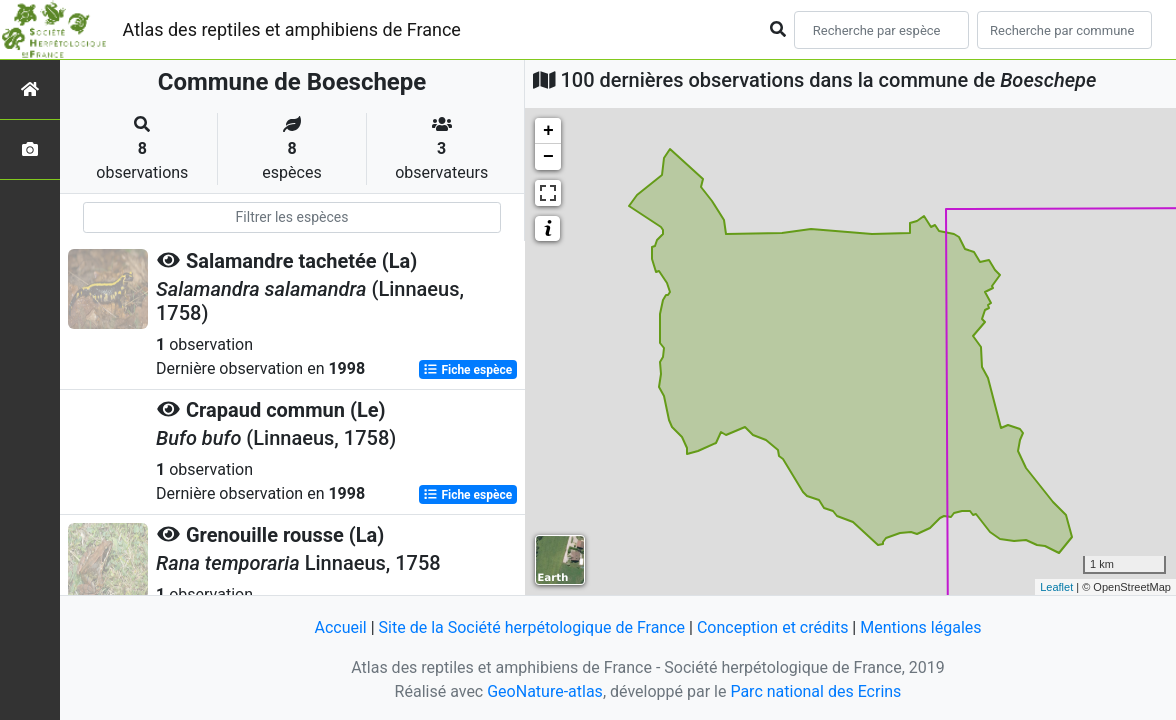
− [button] (548, 157)
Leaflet (1056, 587)
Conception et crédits (773, 627)
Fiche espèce (467, 370)
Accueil (340, 627)
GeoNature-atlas (545, 691)
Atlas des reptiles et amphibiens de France (292, 29)
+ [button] (548, 131)
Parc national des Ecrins (815, 691)
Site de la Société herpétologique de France (532, 627)
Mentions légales (920, 627)
